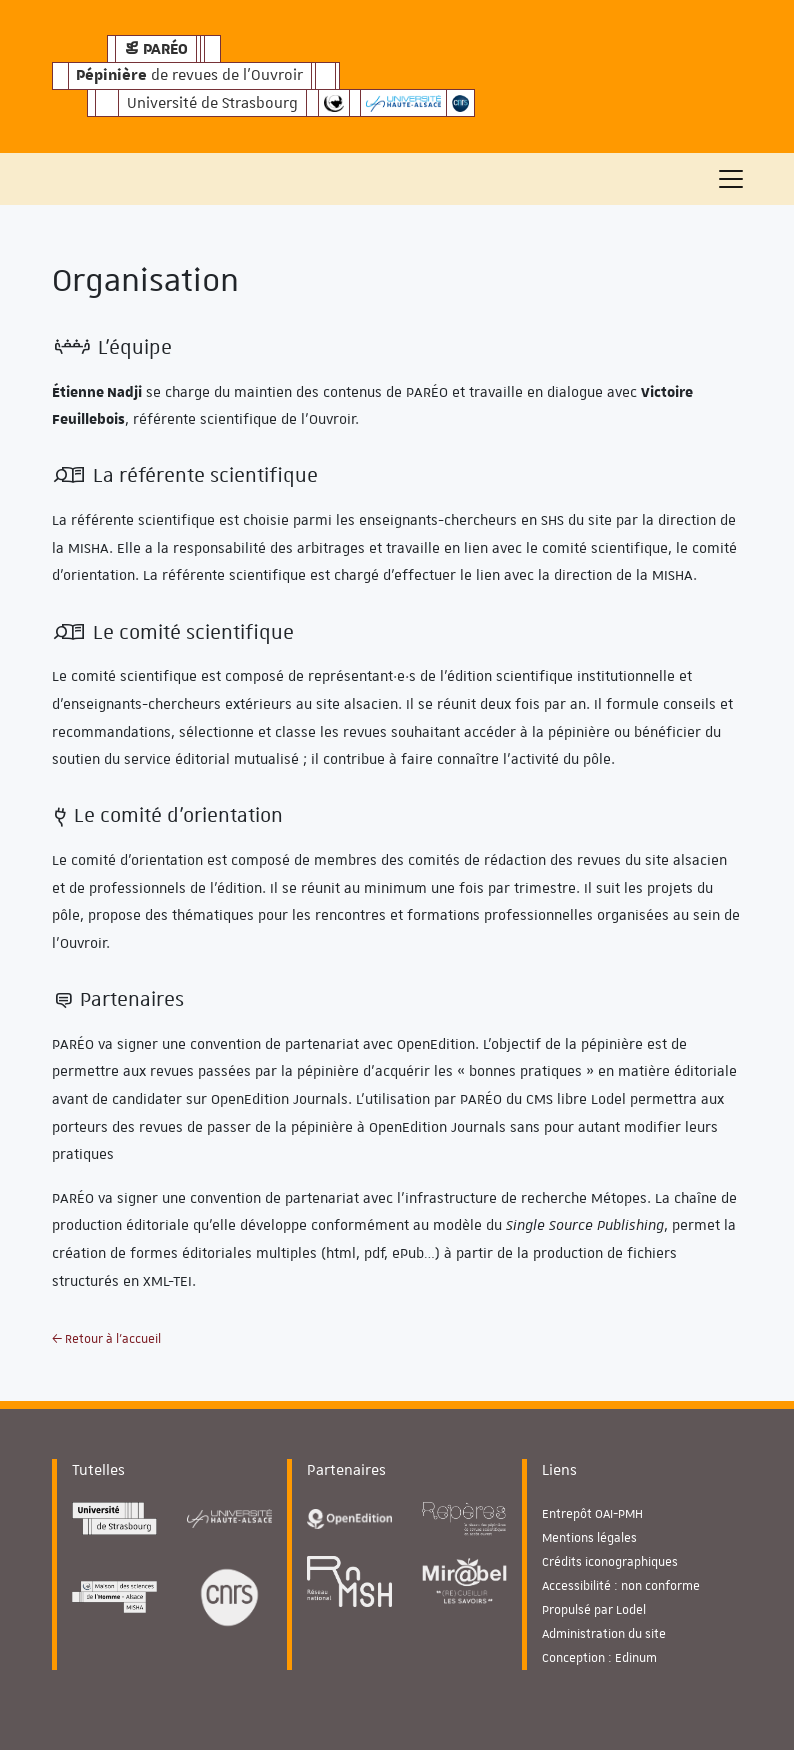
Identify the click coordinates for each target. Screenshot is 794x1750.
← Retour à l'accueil (106, 1339)
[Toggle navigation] (731, 179)
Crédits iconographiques (610, 1562)
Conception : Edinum (599, 1658)
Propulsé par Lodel (594, 1610)
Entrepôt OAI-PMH (592, 1514)
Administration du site (604, 1634)
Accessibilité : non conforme (621, 1586)
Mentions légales (589, 1538)
